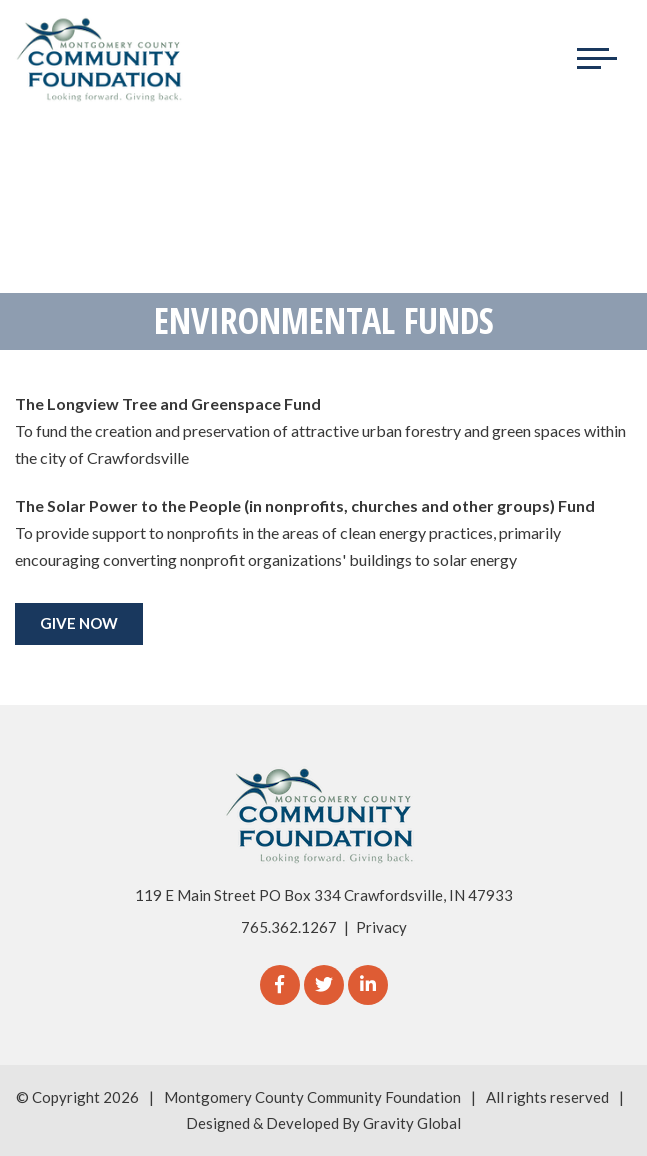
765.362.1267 (289, 927)
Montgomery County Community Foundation (312, 1097)
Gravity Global (412, 1123)
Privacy (381, 927)
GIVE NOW (79, 623)
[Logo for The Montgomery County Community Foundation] (100, 59)
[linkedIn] (368, 985)
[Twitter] (324, 985)
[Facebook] (280, 985)
